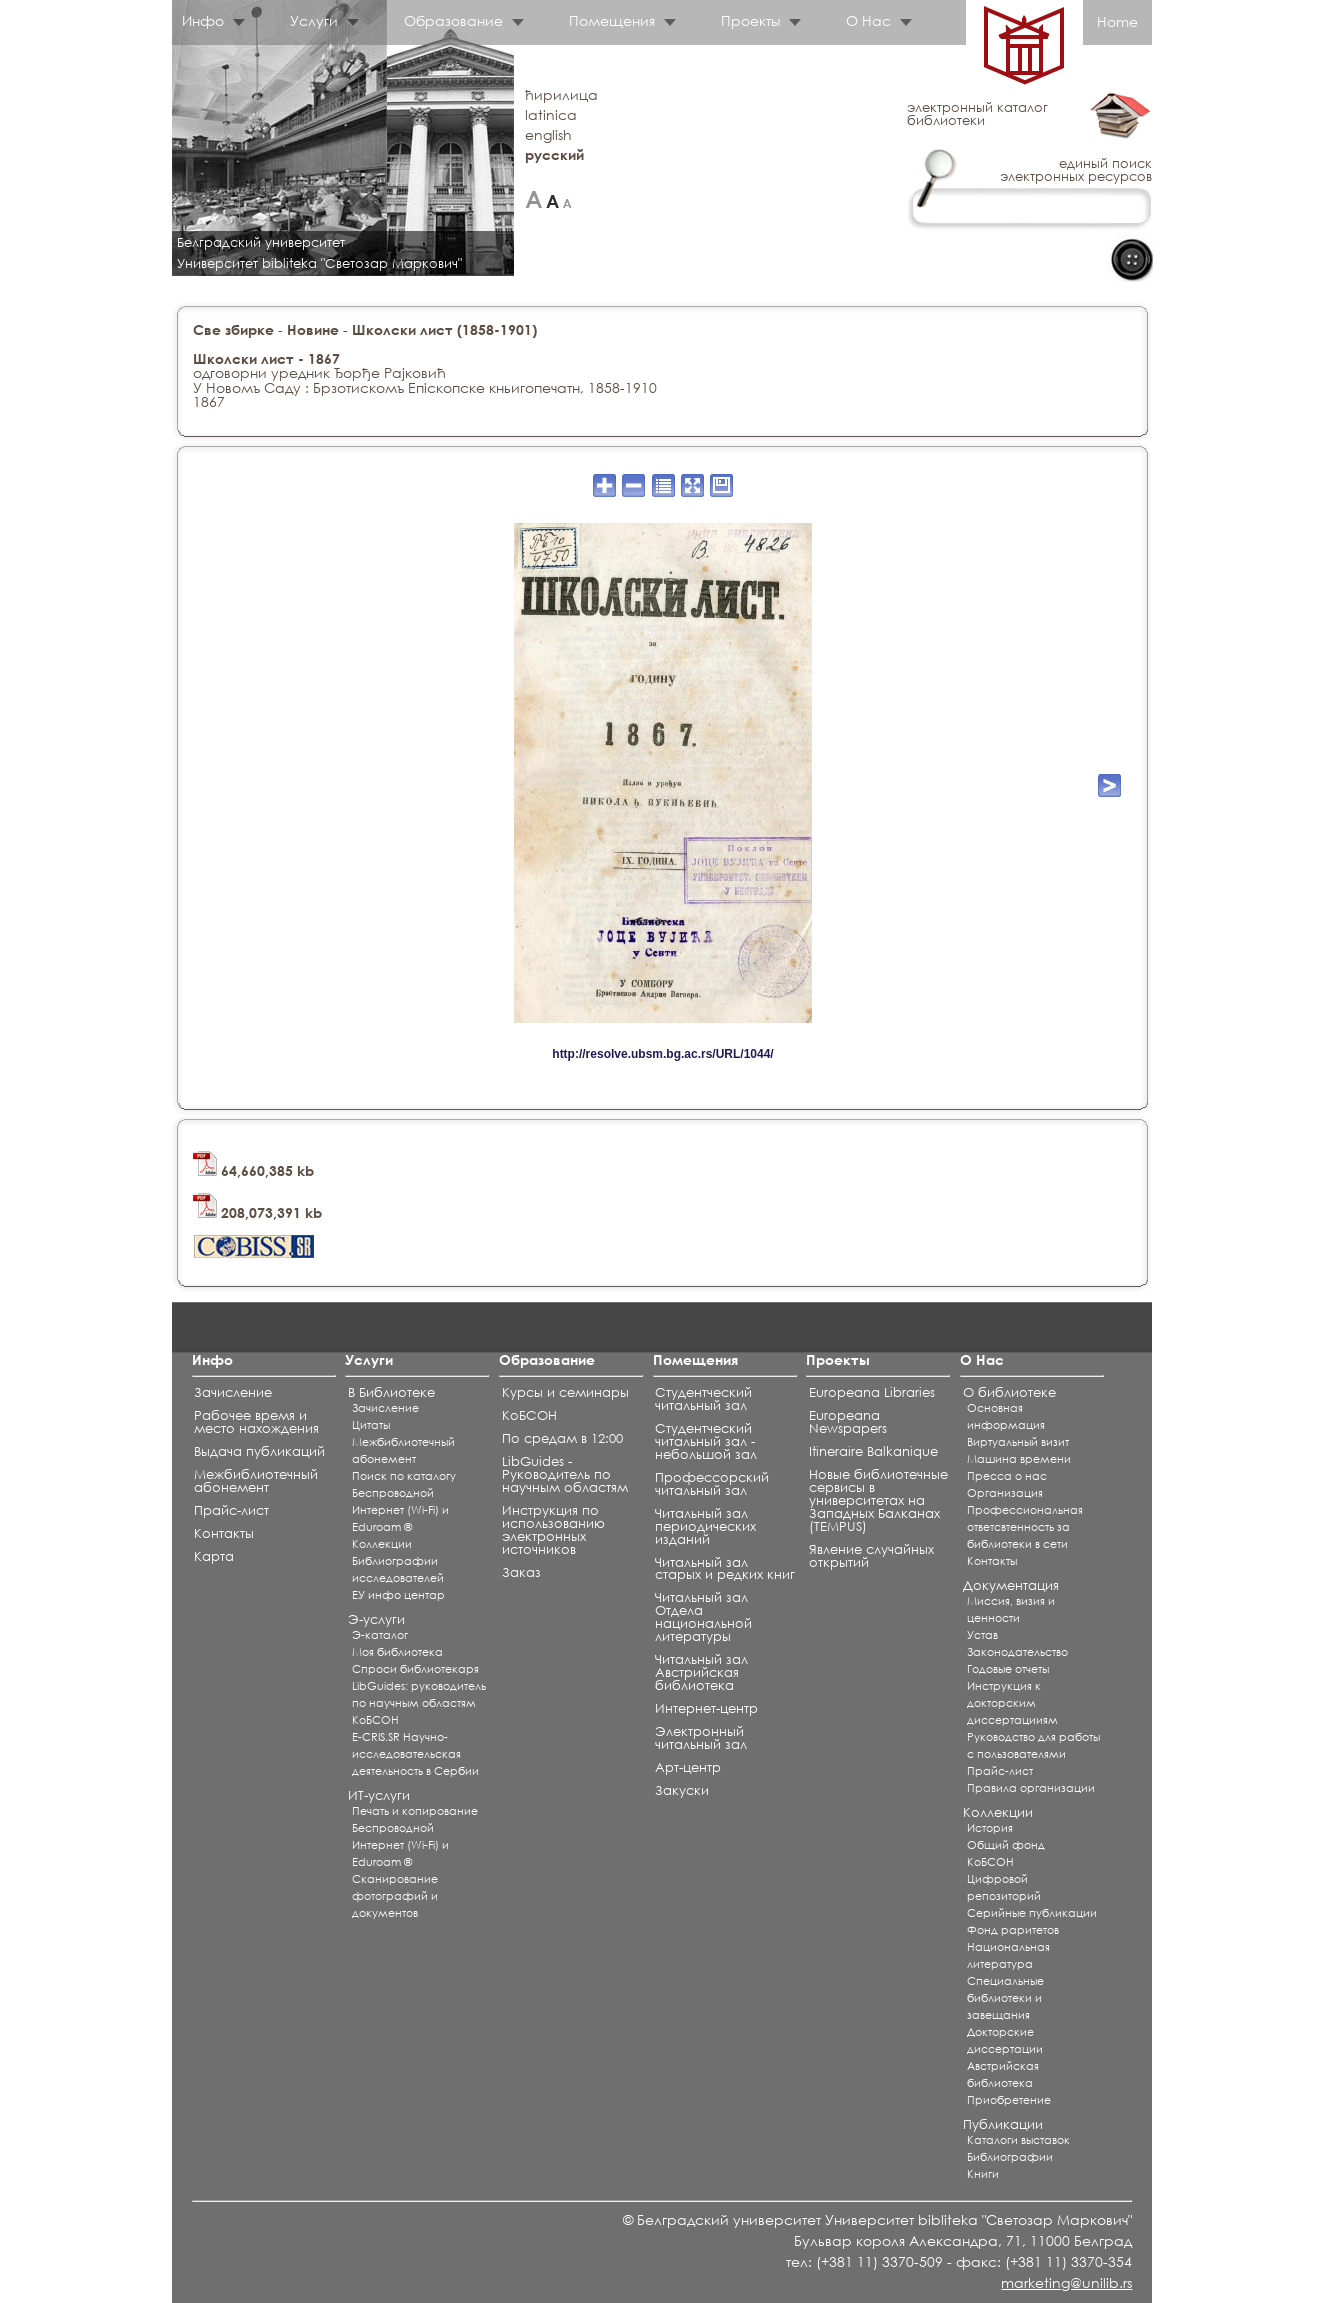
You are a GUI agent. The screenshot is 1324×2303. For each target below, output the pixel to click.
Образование (453, 20)
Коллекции (382, 1544)
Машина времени (1019, 1459)
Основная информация (1006, 1416)
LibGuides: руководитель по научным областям (419, 1694)
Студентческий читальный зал (703, 1399)
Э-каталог (380, 1635)
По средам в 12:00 (562, 1438)
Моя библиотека (397, 1652)
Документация (1011, 1585)
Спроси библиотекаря (415, 1669)
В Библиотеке (391, 1392)
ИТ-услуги (379, 1795)
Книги (983, 2174)
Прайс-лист (231, 1510)
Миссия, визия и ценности (1011, 1609)
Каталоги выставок (1018, 2140)
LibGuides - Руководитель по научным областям (565, 1474)
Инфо (203, 20)
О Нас (868, 20)
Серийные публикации (1032, 1913)
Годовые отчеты (1008, 1669)
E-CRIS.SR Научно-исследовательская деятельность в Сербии (415, 1754)
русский (554, 154)
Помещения (612, 20)
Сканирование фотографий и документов (395, 1896)
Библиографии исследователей (398, 1569)
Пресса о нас (1007, 1476)
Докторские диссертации (1005, 2040)
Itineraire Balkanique (873, 1451)
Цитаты (371, 1425)
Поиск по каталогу (404, 1476)
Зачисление (233, 1392)
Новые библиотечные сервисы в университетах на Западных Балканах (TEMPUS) (878, 1500)
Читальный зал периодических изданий (705, 1526)
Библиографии (1010, 2157)
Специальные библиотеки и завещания (1005, 1998)
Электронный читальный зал (701, 1738)
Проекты (750, 20)
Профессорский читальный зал (712, 1484)
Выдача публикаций (259, 1451)
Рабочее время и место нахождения (256, 1422)
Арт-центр (688, 1767)
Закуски (682, 1790)
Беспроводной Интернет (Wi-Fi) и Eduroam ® (400, 1510)
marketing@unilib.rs (1066, 2282)
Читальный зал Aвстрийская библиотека (701, 1672)
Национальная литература (1008, 1955)
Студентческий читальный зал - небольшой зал (706, 1441)
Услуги (314, 20)
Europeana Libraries (872, 1392)
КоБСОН (375, 1720)
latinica (551, 114)
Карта (214, 1556)
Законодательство (1017, 1652)
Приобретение (1009, 2100)
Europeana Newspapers (848, 1422)
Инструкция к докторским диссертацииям (1012, 1703)
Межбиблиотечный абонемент (256, 1481)
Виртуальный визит (1018, 1442)
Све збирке (233, 329)
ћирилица (561, 94)
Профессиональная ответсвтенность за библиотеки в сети (1025, 1527)
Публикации (1003, 2124)
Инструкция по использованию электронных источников (553, 1530)
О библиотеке (1009, 1392)
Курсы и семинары (565, 1392)
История (990, 1828)
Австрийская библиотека (1003, 2074)
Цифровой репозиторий (1004, 1887)
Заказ (521, 1572)
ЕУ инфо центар (398, 1595)
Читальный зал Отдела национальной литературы (703, 1617)
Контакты (224, 1533)
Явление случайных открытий (871, 1556)
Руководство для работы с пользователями (1033, 1745)
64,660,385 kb (253, 1170)
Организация (1005, 1493)
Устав (982, 1635)
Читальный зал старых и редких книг (725, 1569)
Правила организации (1031, 1788)
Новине (313, 329)
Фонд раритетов (1013, 1930)
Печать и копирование (415, 1811)
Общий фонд (1006, 1845)
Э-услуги (376, 1619)
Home (1117, 21)
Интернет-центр (706, 1708)
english (548, 134)
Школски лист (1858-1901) (444, 329)
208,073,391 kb (257, 1212)
